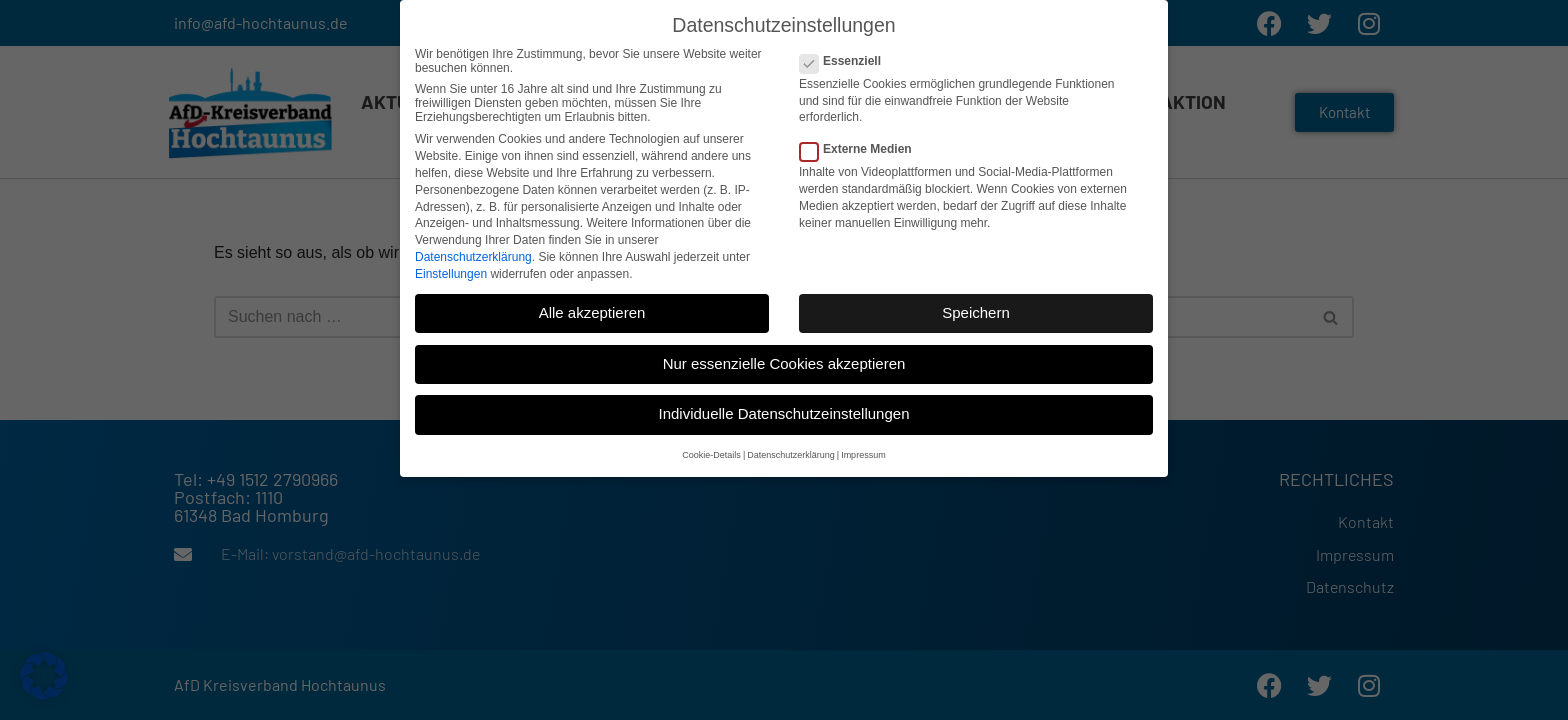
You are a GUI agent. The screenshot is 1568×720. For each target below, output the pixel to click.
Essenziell (846, 45)
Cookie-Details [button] (711, 439)
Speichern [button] (976, 296)
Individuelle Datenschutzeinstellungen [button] (783, 397)
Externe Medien (862, 133)
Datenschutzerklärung (473, 241)
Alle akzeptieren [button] (592, 296)
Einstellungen (451, 257)
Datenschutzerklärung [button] (791, 439)
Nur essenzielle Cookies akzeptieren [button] (784, 347)
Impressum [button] (863, 439)
